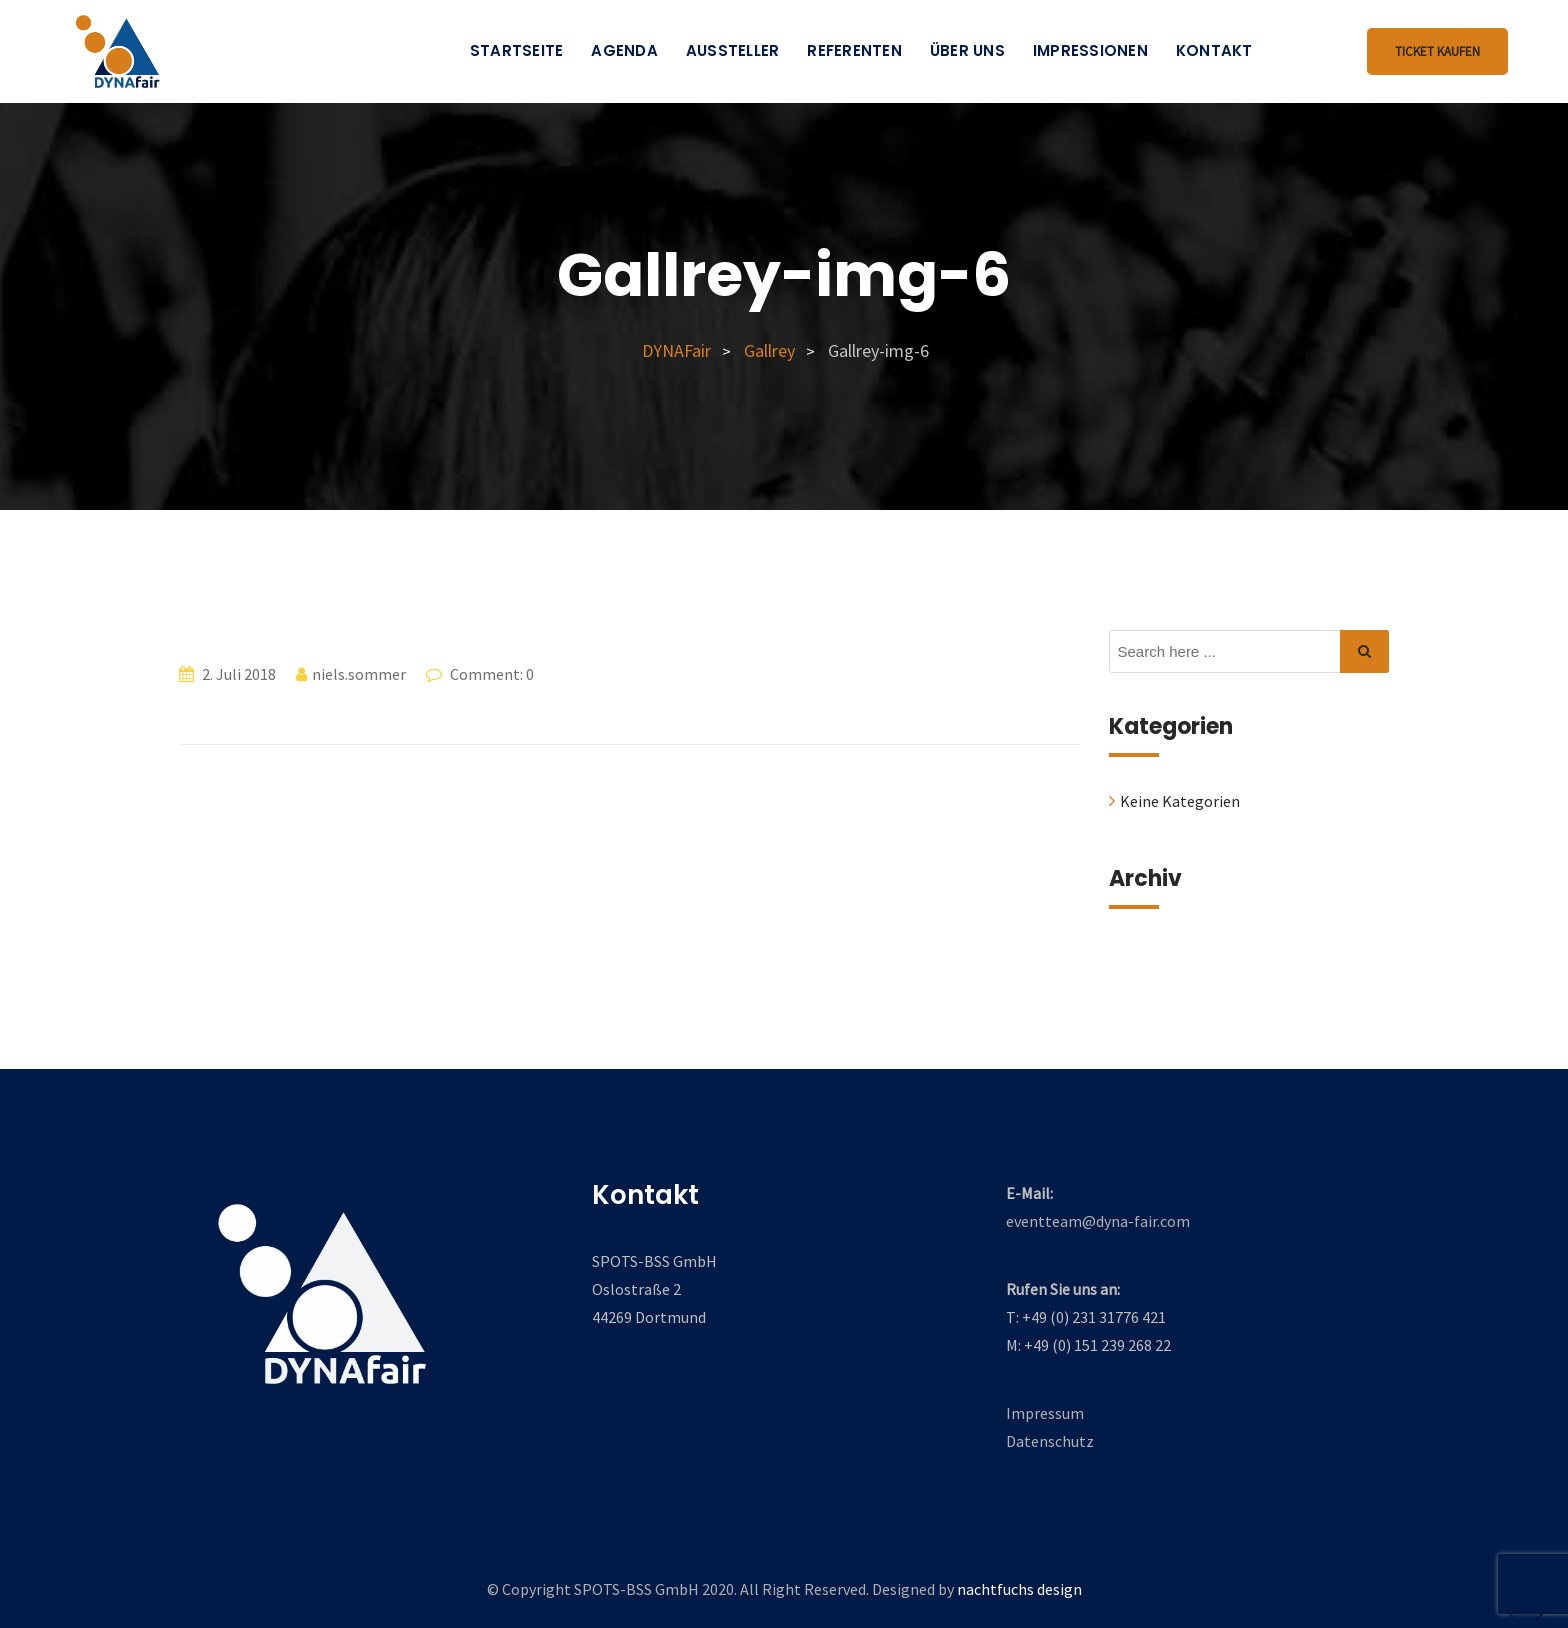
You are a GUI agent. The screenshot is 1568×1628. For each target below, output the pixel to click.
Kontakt (1214, 50)
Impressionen (1090, 50)
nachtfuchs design (1019, 1589)
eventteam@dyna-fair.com (1098, 1221)
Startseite (517, 50)
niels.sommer (359, 674)
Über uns (967, 50)
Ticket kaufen (1437, 51)
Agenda (624, 50)
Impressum (1045, 1413)
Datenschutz (1050, 1441)
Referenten (854, 50)
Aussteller (733, 50)
